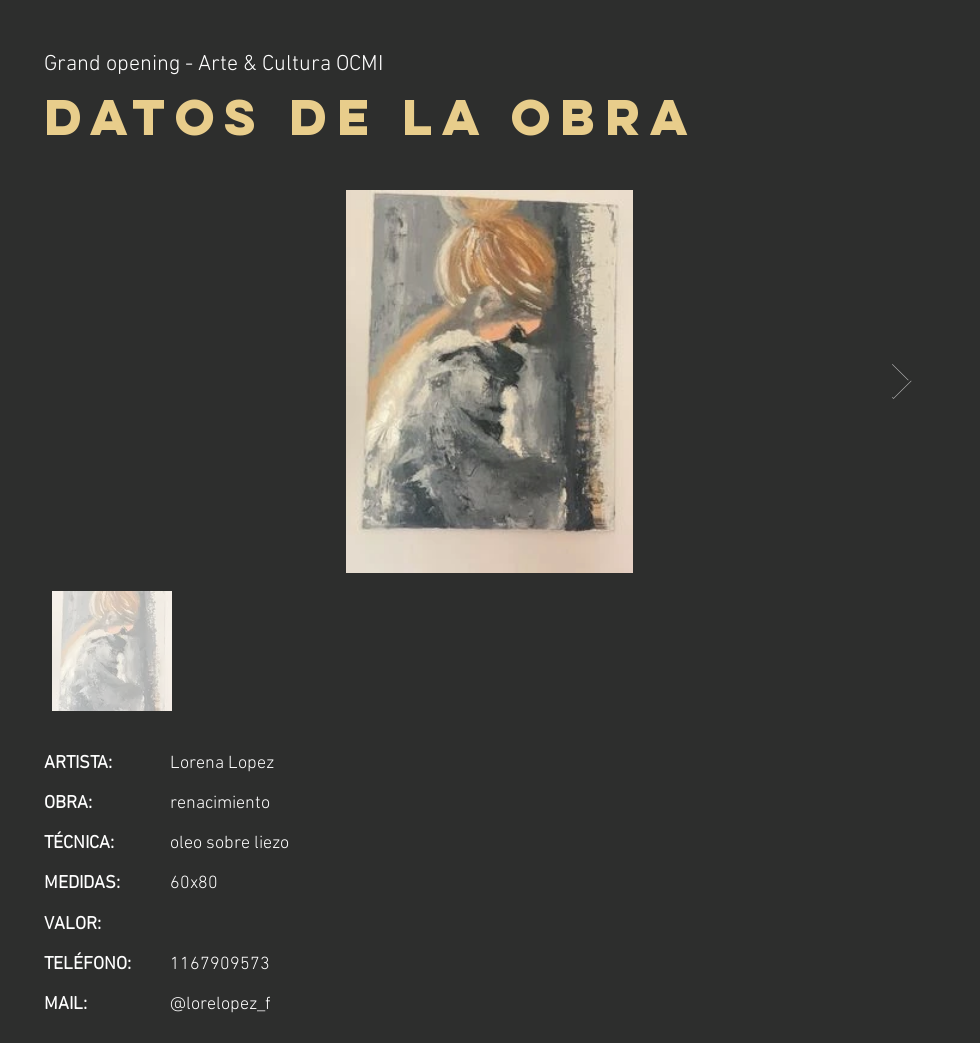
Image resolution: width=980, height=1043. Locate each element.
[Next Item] (901, 381)
